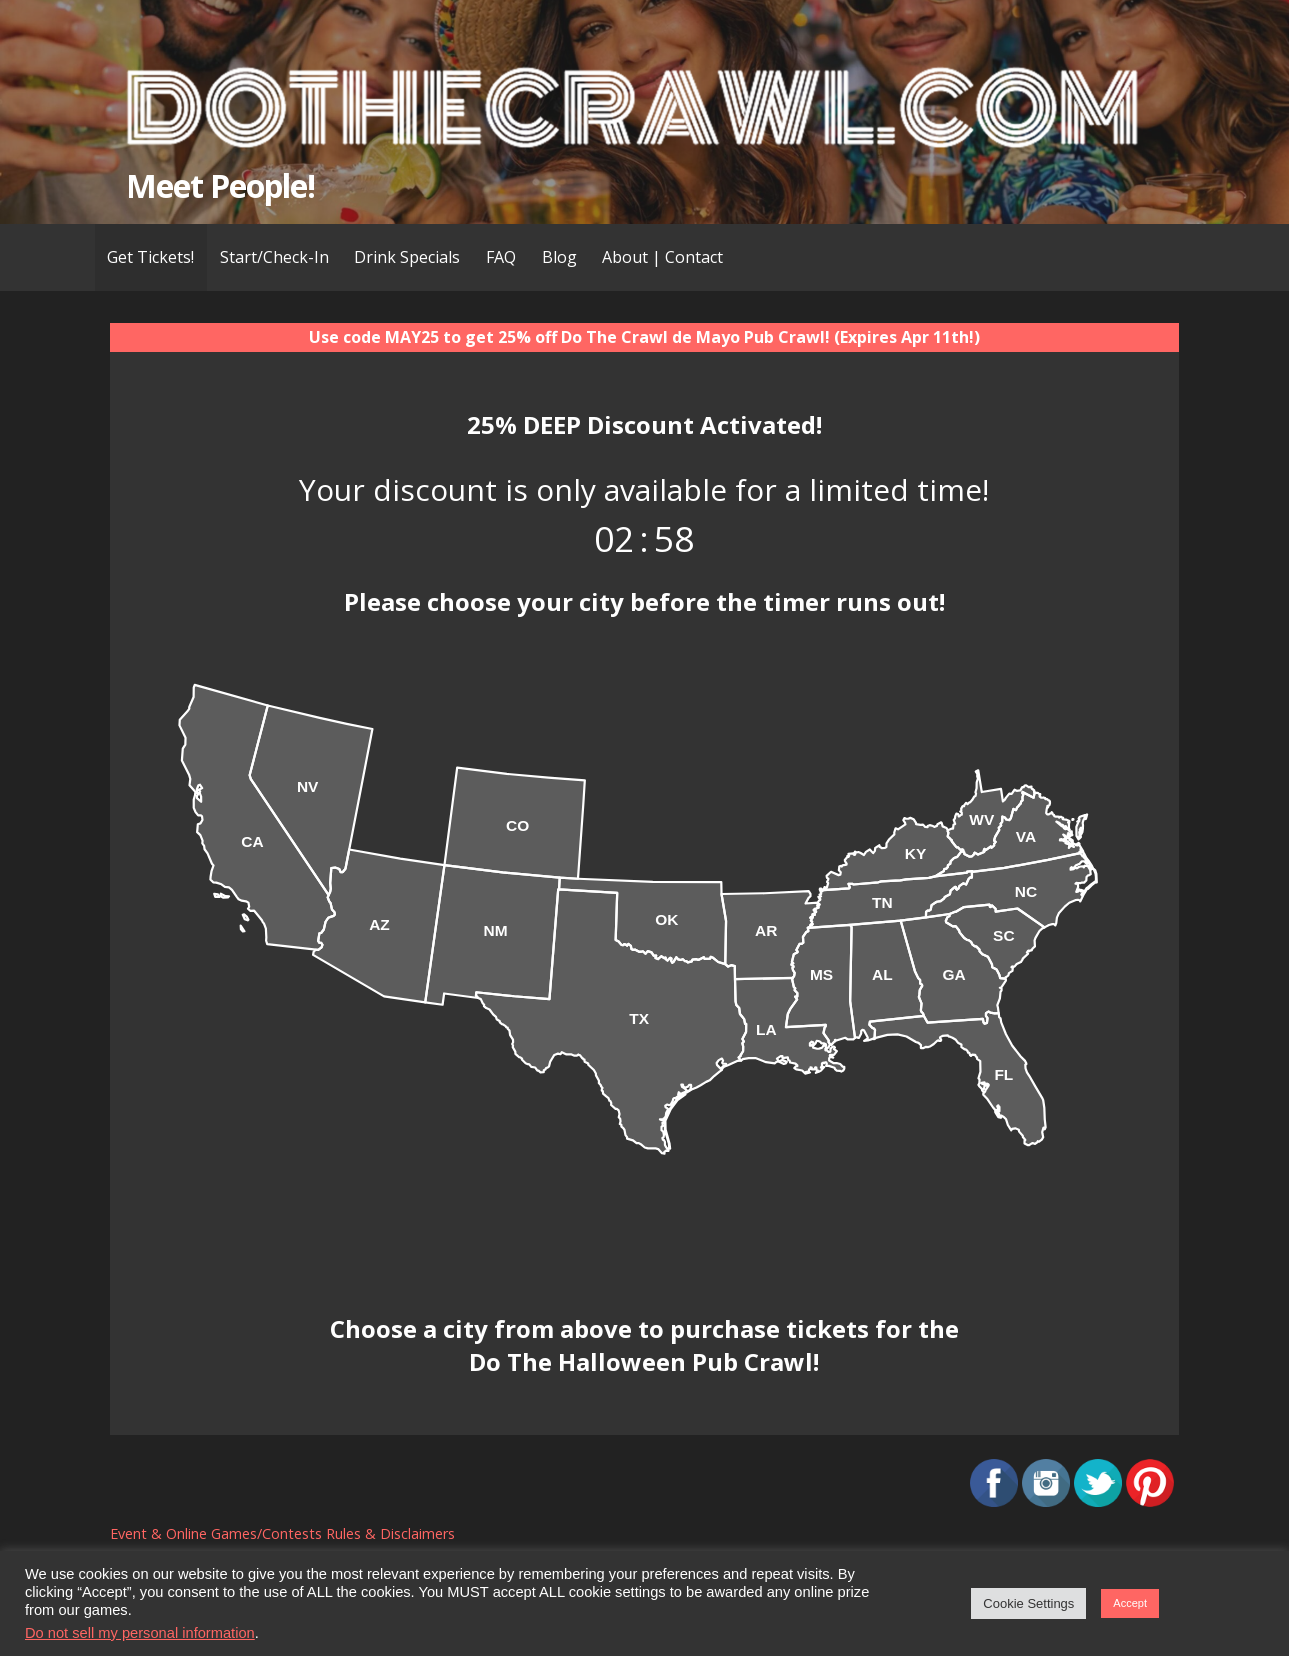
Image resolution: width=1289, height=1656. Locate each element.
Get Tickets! (150, 257)
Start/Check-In (274, 257)
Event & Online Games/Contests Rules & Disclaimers (282, 1533)
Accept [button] (1130, 1603)
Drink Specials (407, 257)
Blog (559, 257)
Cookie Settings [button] (1028, 1603)
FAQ (501, 257)
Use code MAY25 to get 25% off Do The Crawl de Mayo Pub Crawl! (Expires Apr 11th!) (644, 337)
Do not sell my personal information (140, 1633)
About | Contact (662, 257)
